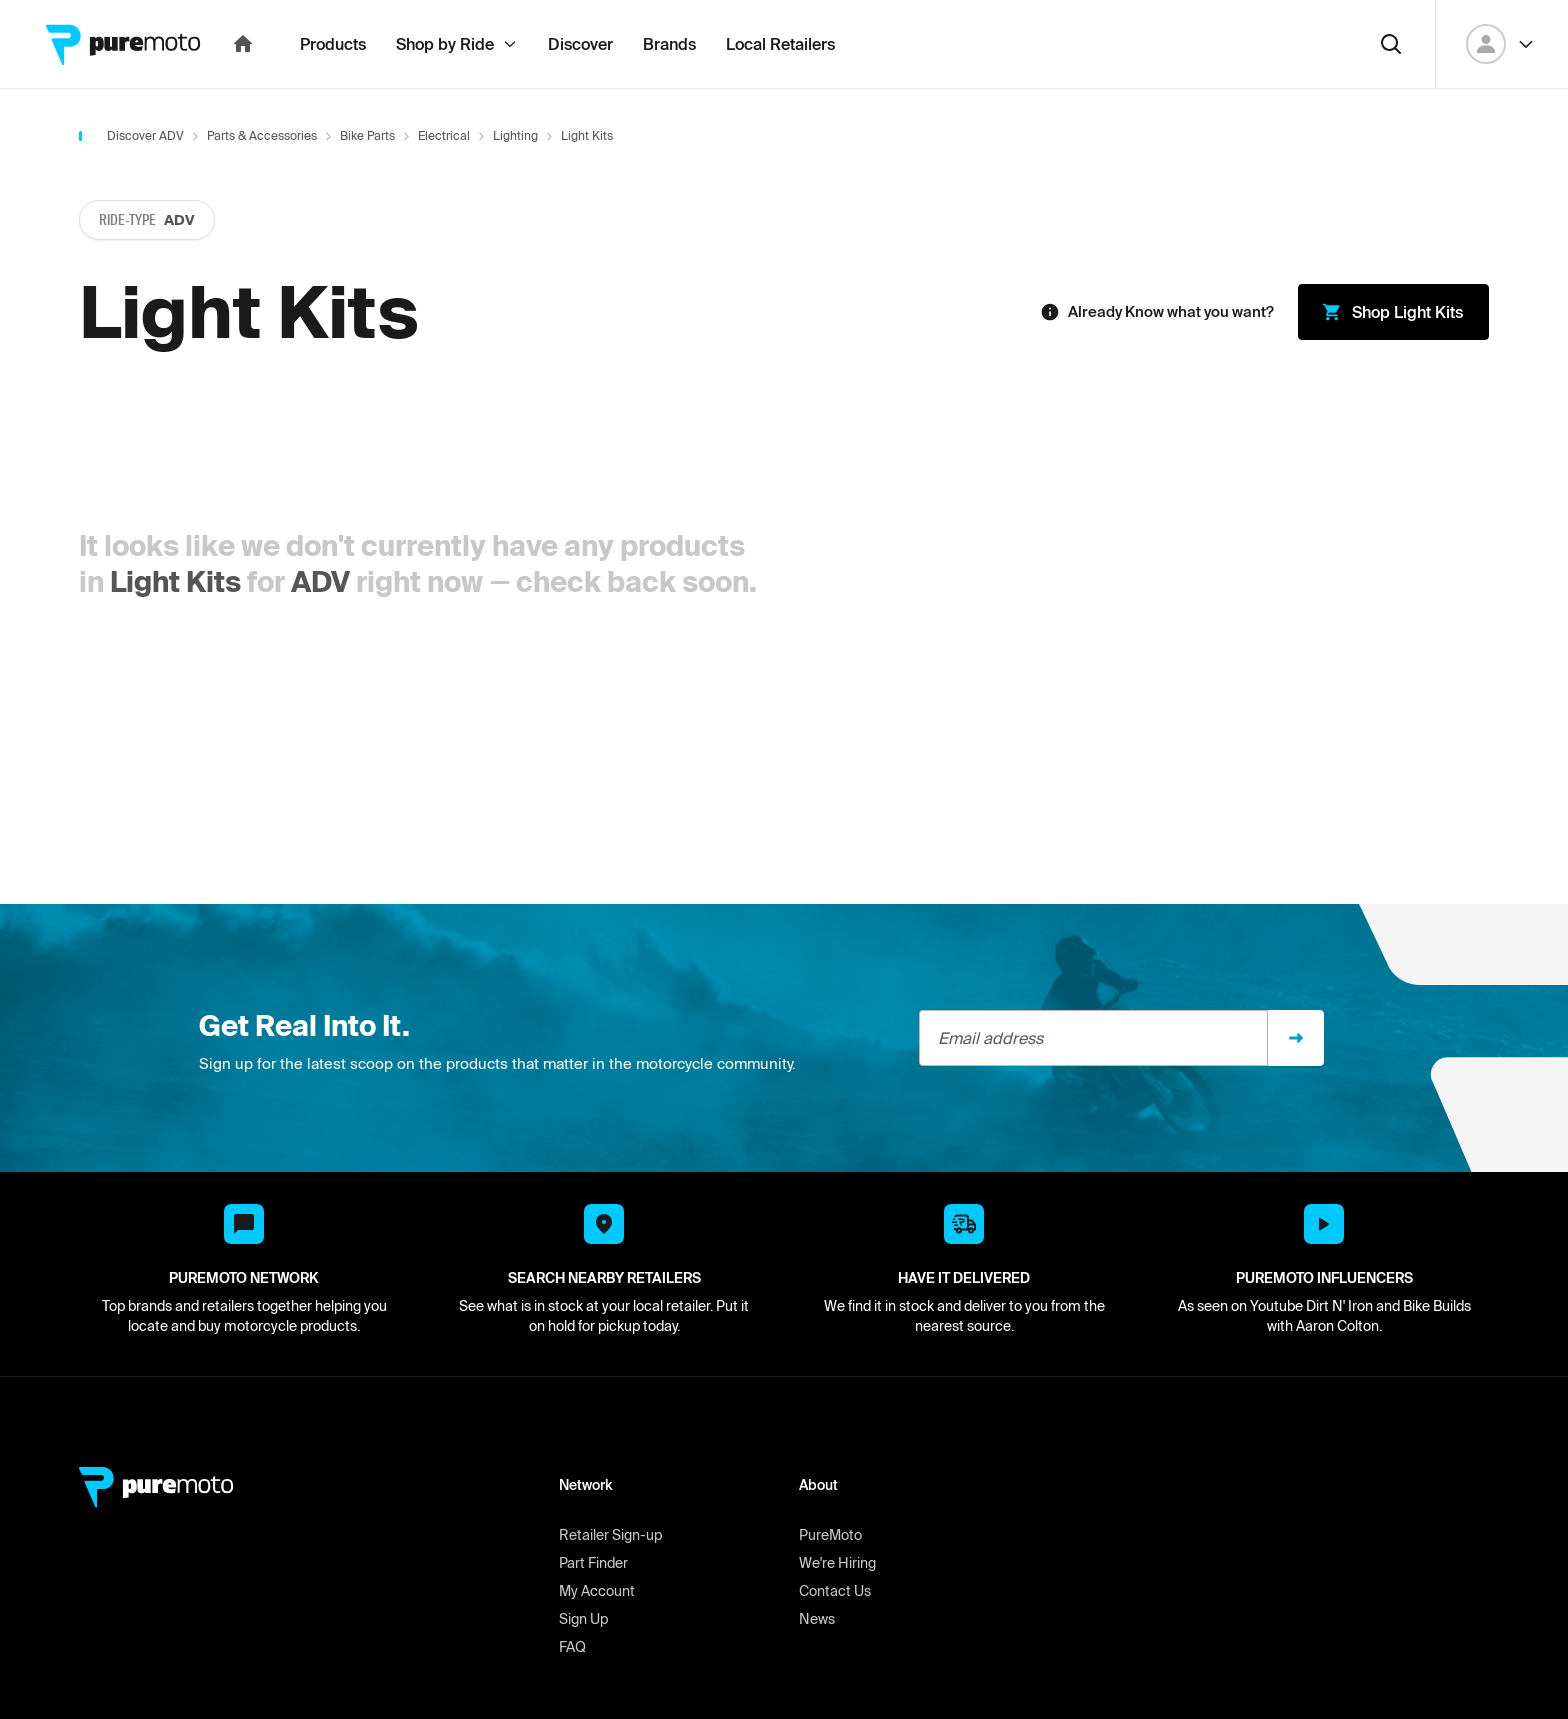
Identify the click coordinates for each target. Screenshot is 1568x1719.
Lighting (515, 179)
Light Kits (175, 625)
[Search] (1391, 88)
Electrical (444, 179)
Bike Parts (367, 179)
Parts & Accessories (262, 179)
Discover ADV (145, 179)
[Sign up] (1296, 1082)
